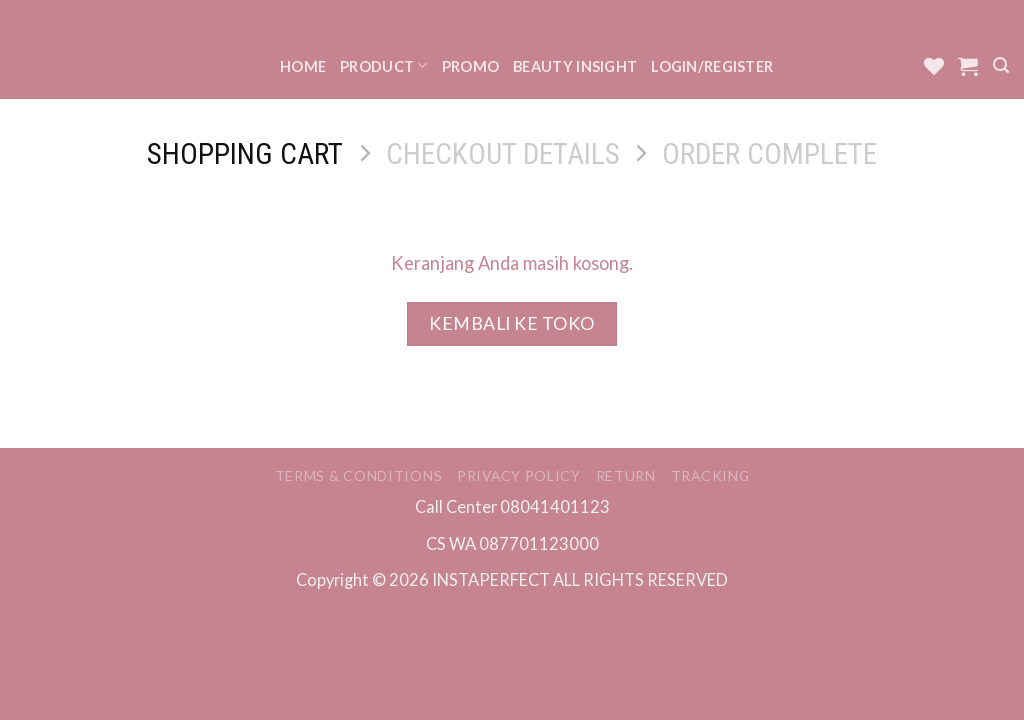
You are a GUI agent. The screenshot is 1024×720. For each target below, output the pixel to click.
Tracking (710, 475)
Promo (470, 66)
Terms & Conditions (359, 475)
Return (626, 475)
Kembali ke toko (512, 323)
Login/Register (712, 66)
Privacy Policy (519, 475)
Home (303, 66)
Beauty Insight (575, 66)
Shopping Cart (245, 154)
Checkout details (503, 154)
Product (384, 65)
